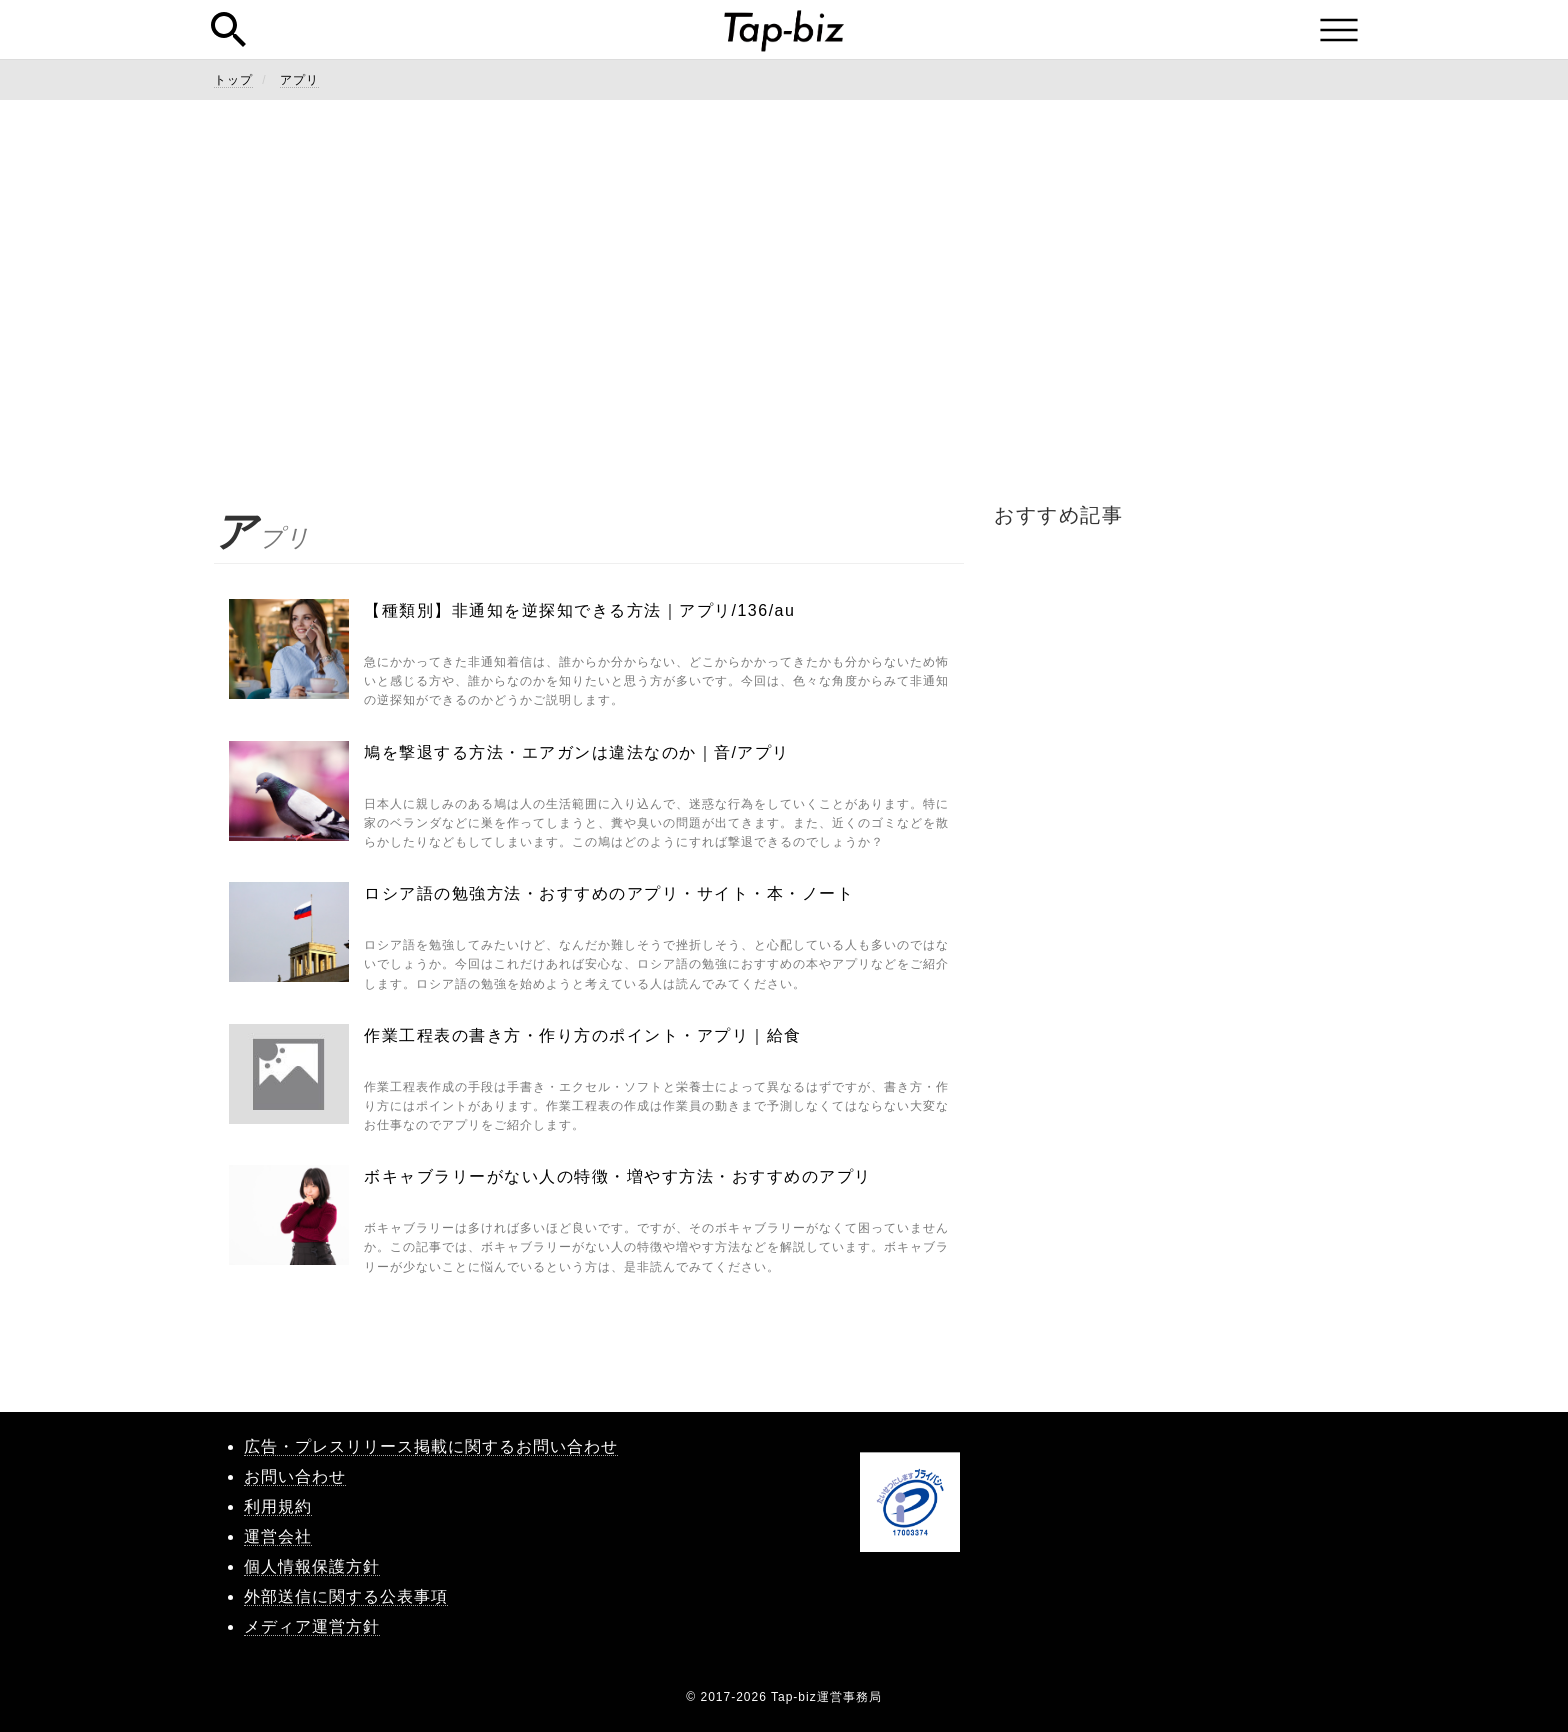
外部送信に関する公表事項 (346, 1596)
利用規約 (278, 1506)
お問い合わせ (295, 1476)
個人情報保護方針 (312, 1566)
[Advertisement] (784, 300)
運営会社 (278, 1536)
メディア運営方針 (312, 1626)
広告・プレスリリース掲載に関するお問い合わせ (431, 1446)
